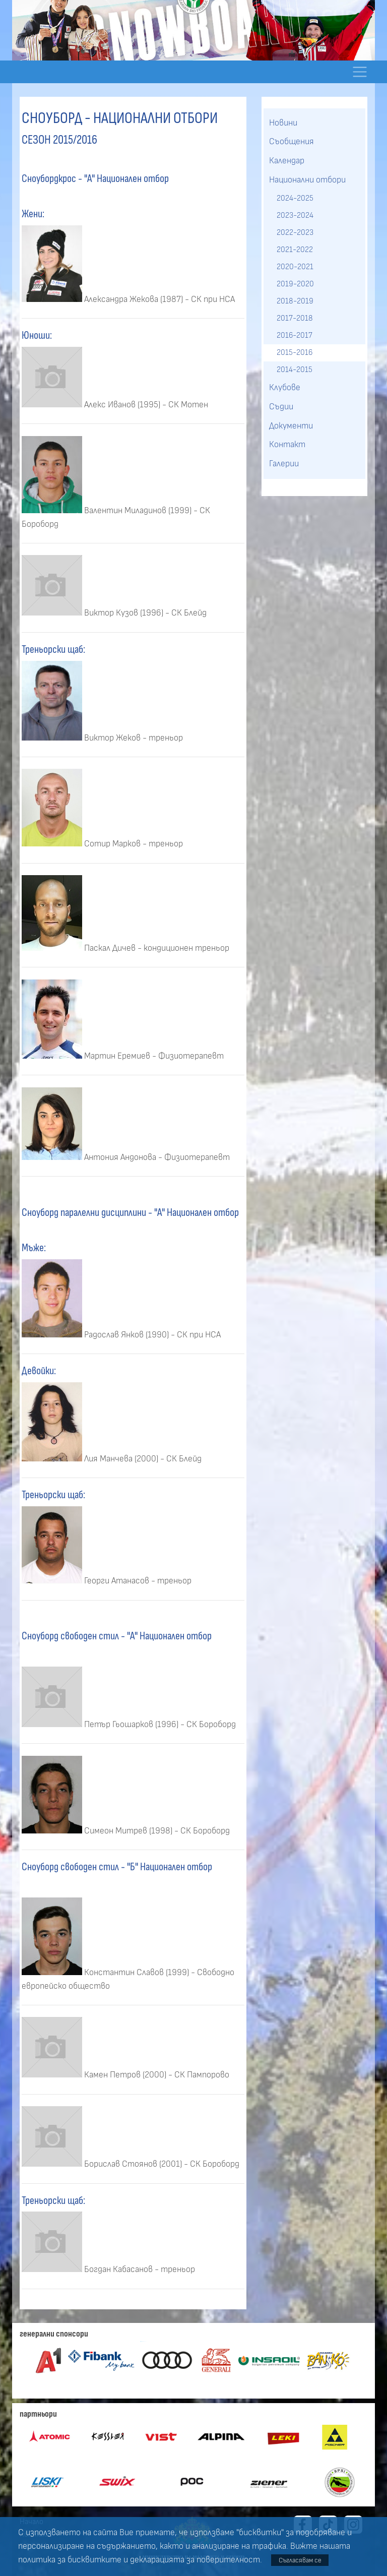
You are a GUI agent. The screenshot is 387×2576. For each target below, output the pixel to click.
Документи (291, 426)
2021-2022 (295, 250)
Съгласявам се (300, 2560)
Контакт (287, 444)
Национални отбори (307, 180)
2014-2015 (294, 369)
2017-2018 (295, 318)
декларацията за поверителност (195, 2559)
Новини (283, 123)
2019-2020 (295, 284)
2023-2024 (295, 215)
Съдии (281, 406)
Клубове (284, 387)
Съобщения (291, 141)
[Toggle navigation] (359, 72)
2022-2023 (295, 232)
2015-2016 (294, 352)
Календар (286, 160)
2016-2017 (294, 335)
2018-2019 (295, 301)
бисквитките (94, 2559)
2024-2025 (295, 198)
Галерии (284, 463)
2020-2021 (295, 267)
